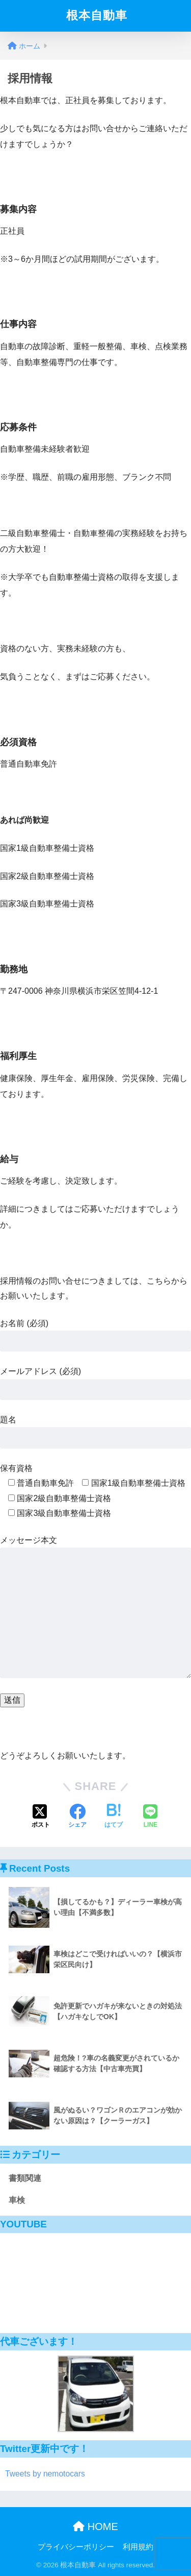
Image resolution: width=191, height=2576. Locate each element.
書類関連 (25, 2178)
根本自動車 (96, 15)
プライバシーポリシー (76, 2547)
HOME (95, 2526)
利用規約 (138, 2547)
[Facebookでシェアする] (77, 1817)
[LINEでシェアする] (150, 1817)
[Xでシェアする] (41, 1817)
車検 (17, 2200)
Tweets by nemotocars (45, 2473)
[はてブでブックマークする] (113, 1817)
